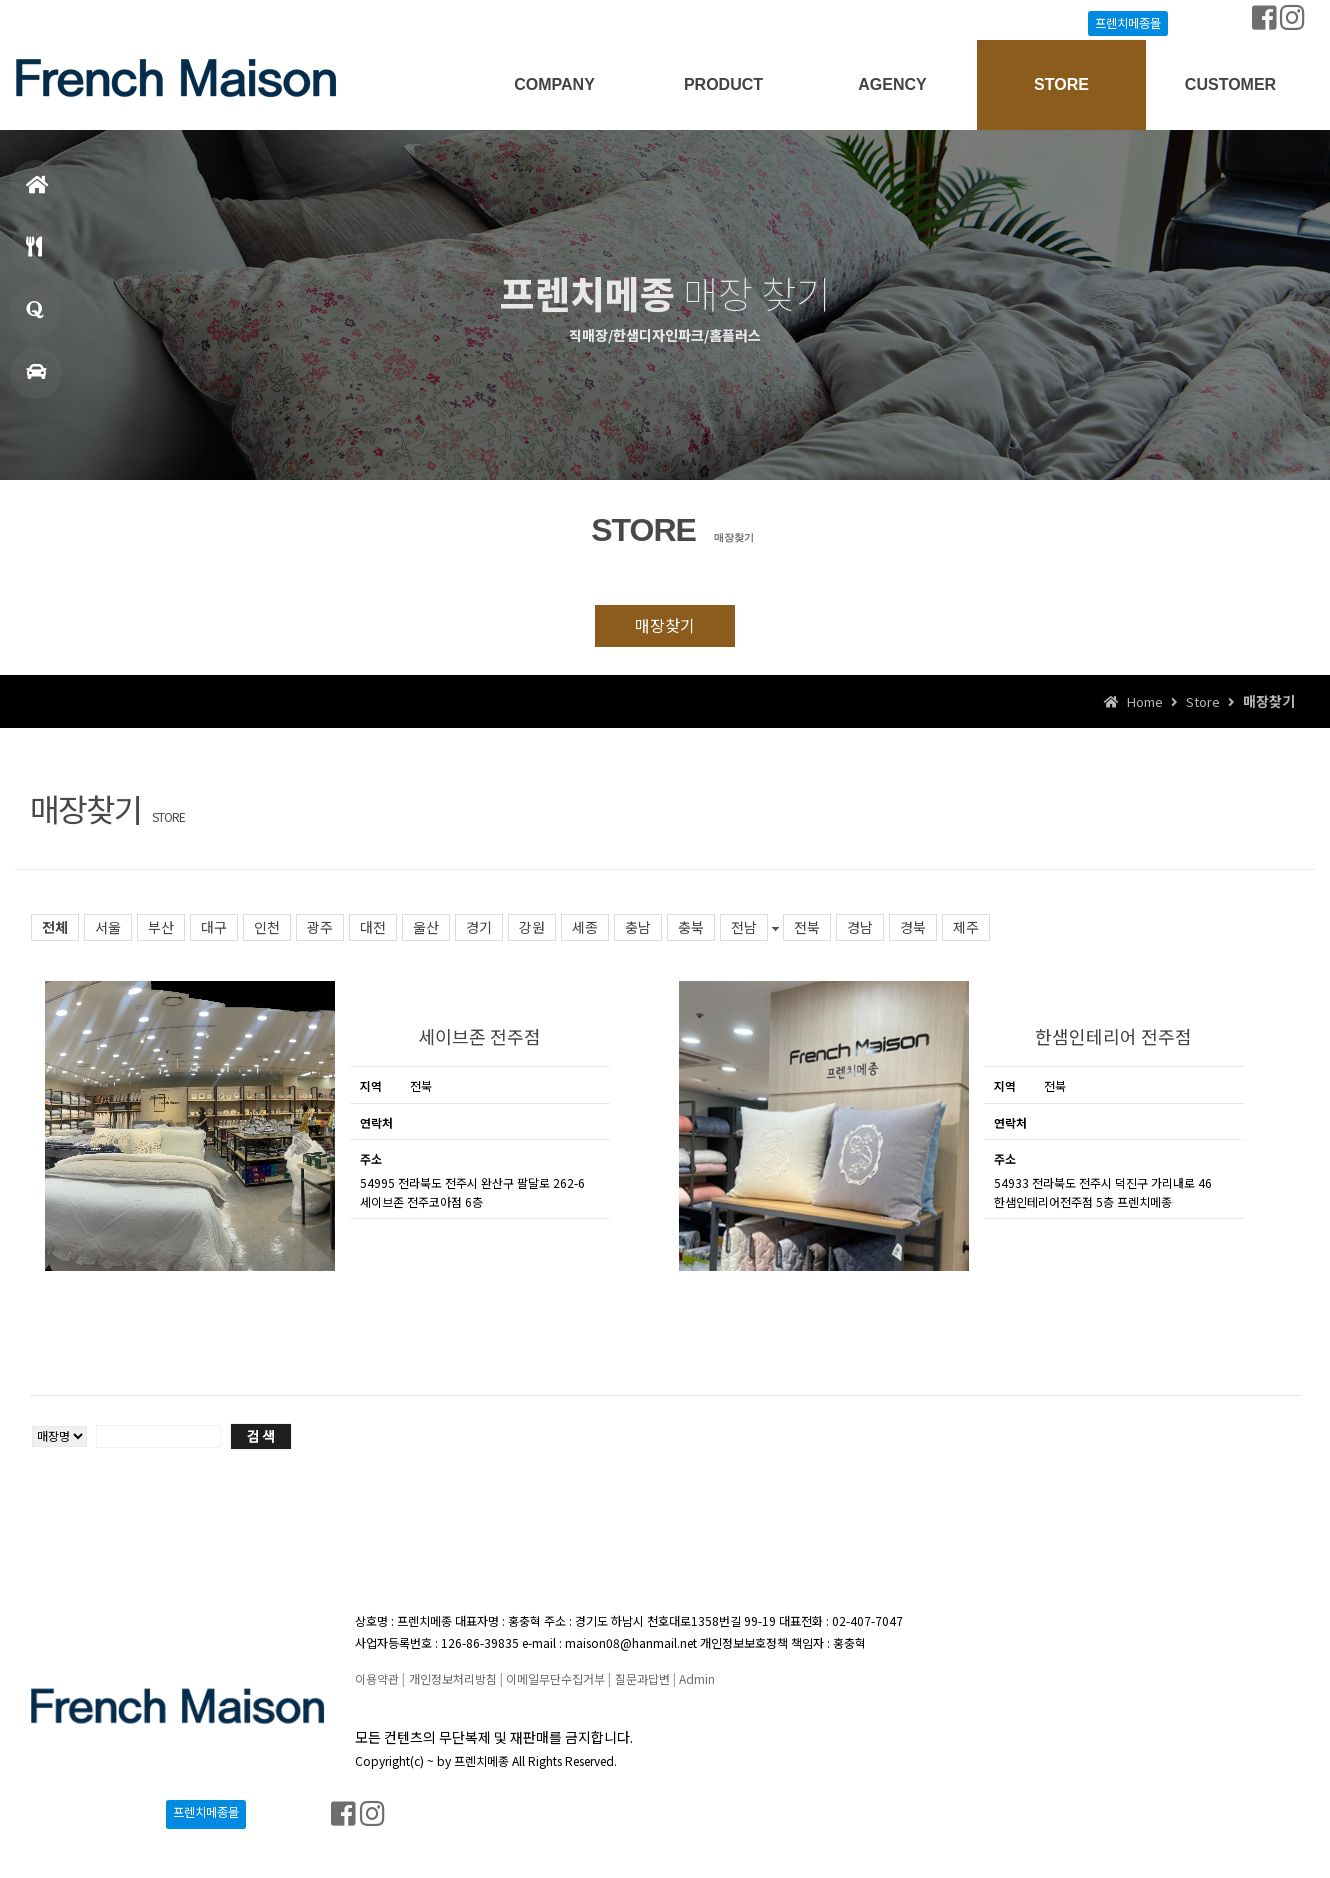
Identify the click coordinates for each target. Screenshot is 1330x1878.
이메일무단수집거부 (555, 1678)
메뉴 (34, 255)
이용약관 (377, 1678)
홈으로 (37, 193)
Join (104, 20)
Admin (697, 1678)
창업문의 (35, 318)
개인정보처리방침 (453, 1678)
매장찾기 (36, 380)
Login (56, 20)
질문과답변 (642, 1678)
